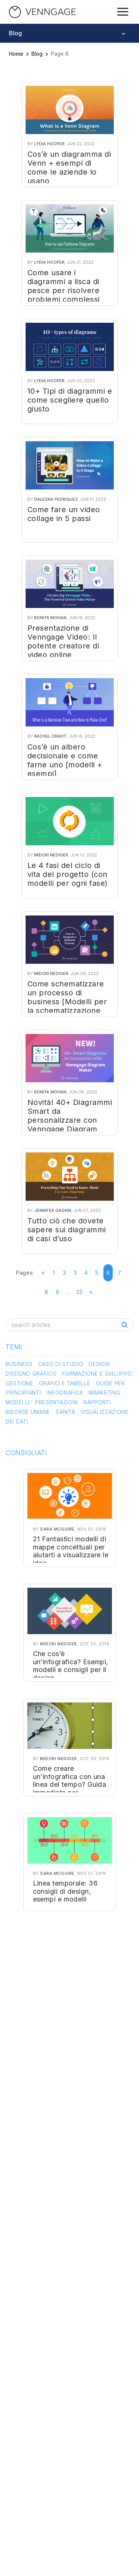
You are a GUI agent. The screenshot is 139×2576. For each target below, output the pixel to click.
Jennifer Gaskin (52, 1210)
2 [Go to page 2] (64, 1272)
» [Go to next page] (91, 1292)
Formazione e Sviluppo (97, 1373)
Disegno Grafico (31, 1373)
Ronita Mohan (50, 617)
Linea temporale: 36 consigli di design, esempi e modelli (65, 1891)
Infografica (64, 1392)
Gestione (19, 1383)
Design (99, 1364)
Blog (37, 54)
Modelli (18, 1402)
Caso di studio (60, 1364)
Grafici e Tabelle (64, 1383)
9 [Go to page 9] (57, 1292)
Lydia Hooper (49, 143)
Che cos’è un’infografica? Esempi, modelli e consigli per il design (70, 1666)
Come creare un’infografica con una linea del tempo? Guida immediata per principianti (69, 1784)
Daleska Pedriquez (56, 499)
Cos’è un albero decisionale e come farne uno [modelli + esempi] (64, 760)
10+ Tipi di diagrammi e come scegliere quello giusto (69, 400)
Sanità (65, 1412)
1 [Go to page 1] (54, 1272)
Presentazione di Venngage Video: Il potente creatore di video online (63, 641)
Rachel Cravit (50, 736)
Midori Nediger (51, 855)
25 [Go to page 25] (79, 1292)
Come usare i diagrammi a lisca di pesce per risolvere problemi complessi (63, 286)
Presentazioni (56, 1402)
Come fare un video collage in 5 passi (63, 514)
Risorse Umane (28, 1412)
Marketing (104, 1392)
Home (16, 54)
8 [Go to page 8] (47, 1292)
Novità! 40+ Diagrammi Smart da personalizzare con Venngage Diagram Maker (69, 1120)
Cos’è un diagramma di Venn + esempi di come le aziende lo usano (69, 167)
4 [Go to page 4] (86, 1272)
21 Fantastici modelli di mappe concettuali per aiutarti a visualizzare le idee (71, 1551)
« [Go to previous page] (43, 1272)
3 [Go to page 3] (75, 1272)
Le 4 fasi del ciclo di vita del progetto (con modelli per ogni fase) (67, 874)
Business (19, 1364)
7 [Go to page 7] (120, 1272)
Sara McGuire (57, 1529)
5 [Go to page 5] (97, 1272)
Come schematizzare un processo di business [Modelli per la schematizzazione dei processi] (67, 1001)
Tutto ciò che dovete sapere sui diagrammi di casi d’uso (66, 1229)
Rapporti (97, 1402)
